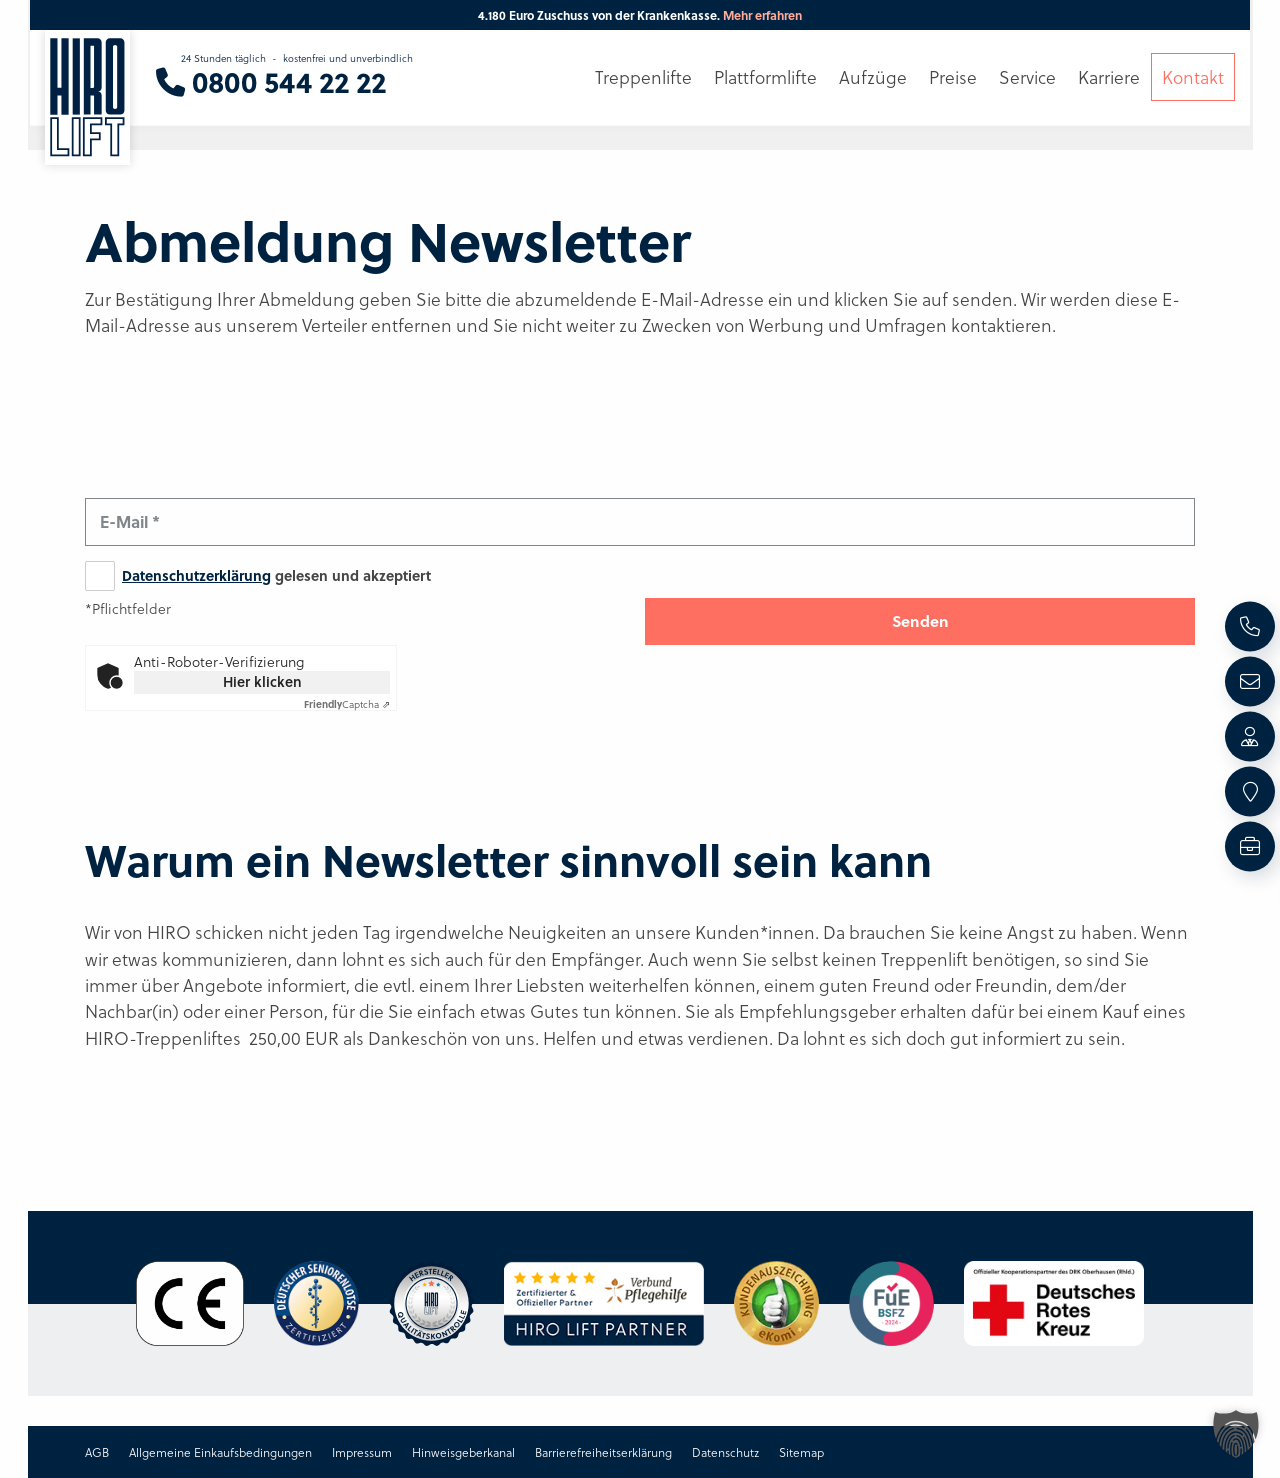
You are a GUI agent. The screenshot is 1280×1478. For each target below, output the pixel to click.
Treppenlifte (643, 77)
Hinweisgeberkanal (463, 1452)
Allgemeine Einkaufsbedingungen (220, 1452)
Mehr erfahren (762, 15)
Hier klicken (262, 681)
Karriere (1109, 77)
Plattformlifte (765, 77)
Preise (953, 77)
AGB (97, 1452)
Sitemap (801, 1452)
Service (1027, 77)
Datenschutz (725, 1452)
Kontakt (1193, 77)
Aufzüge (873, 77)
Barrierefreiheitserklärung (603, 1452)
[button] (1236, 1434)
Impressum (362, 1452)
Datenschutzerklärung (196, 575)
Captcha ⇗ (347, 704)
